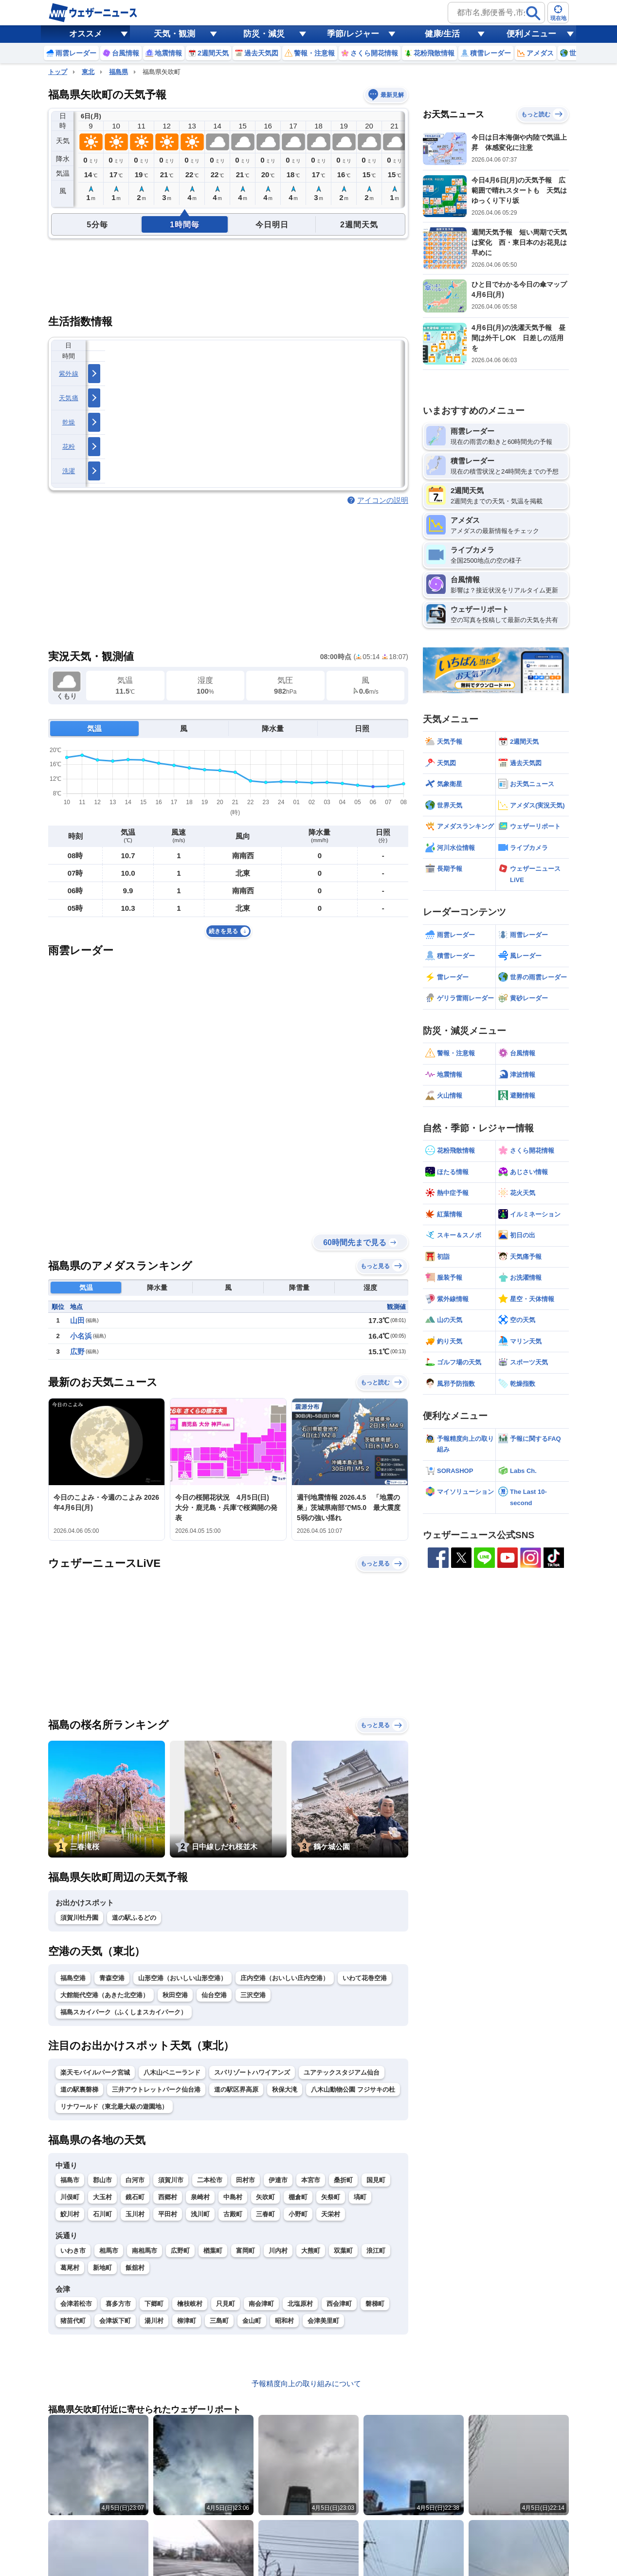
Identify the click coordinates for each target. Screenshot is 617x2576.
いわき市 (73, 2250)
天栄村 (330, 2214)
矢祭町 (330, 2197)
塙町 (360, 2197)
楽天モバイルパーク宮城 (95, 2072)
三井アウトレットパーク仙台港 (156, 2089)
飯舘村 (135, 2267)
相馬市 (108, 2250)
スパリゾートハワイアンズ (252, 2072)
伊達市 (278, 2180)
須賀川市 (170, 2180)
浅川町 (200, 2214)
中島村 (232, 2197)
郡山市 (102, 2180)
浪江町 (375, 2250)
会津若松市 (76, 2303)
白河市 (135, 2180)
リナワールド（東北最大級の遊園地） (114, 2106)
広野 (77, 1351)
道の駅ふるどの (134, 1917)
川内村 (278, 2250)
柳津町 (186, 2320)
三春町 (265, 2214)
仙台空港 (214, 1995)
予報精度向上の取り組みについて (306, 2383)
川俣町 (69, 2197)
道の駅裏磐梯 (79, 2089)
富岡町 (245, 2250)
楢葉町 (212, 2250)
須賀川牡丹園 (79, 1917)
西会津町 (339, 2303)
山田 (77, 1320)
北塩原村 (300, 2303)
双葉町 (343, 2250)
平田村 (167, 2214)
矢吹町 (265, 2197)
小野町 (298, 2214)
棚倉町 (298, 2197)
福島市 (69, 2180)
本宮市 (310, 2180)
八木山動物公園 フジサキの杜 (353, 2089)
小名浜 (81, 1336)
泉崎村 (200, 2197)
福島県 (118, 71)
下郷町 (154, 2303)
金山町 (251, 2320)
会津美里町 (323, 2320)
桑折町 (343, 2180)
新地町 (102, 2267)
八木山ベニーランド (172, 2072)
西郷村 (167, 2197)
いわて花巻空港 (365, 1978)
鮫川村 (69, 2214)
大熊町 (310, 2250)
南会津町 (261, 2303)
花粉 (68, 446)
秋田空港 (175, 1995)
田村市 (245, 2180)
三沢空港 (253, 1995)
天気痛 (68, 398)
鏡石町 (135, 2197)
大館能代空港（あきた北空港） (104, 1995)
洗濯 (68, 471)
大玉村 (102, 2197)
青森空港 (112, 1978)
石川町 (102, 2214)
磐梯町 (374, 2303)
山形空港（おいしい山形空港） (182, 1978)
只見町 (225, 2303)
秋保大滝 (284, 2089)
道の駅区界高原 (236, 2089)
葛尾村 (69, 2267)
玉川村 (135, 2214)
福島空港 (73, 1978)
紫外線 (68, 373)
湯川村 (154, 2320)
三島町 (219, 2320)
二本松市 (209, 2180)
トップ (57, 71)
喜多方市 (118, 2303)
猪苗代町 (73, 2320)
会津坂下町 (115, 2320)
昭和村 (284, 2320)
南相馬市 (144, 2250)
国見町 (375, 2180)
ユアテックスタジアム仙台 (342, 2072)
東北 (88, 71)
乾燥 (68, 422)
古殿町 (232, 2214)
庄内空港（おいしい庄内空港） (284, 1978)
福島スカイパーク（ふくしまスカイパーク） (123, 2012)
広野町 (180, 2250)
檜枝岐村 (189, 2303)
